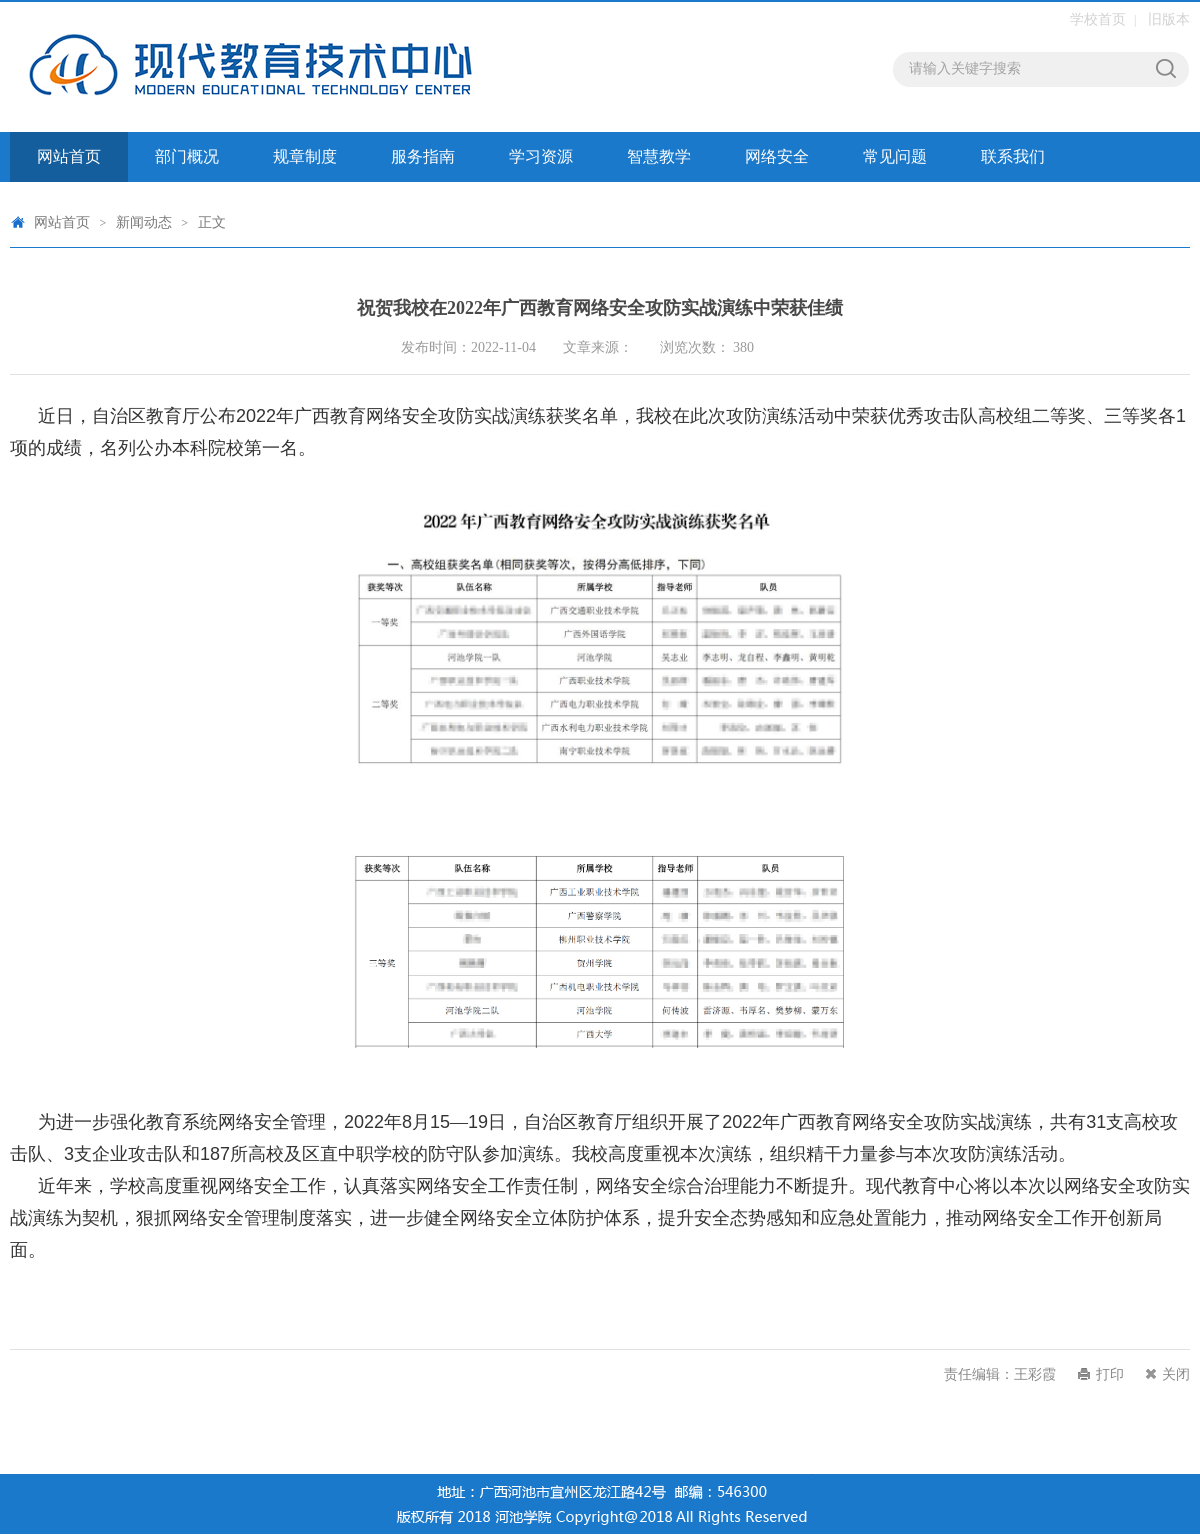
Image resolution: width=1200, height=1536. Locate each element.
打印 (1110, 1374)
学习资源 (541, 156)
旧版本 (1169, 19)
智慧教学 (659, 156)
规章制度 (305, 156)
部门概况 (187, 156)
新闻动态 (144, 222)
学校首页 (1098, 19)
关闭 (1176, 1374)
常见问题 (895, 156)
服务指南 (423, 156)
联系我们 (1013, 156)
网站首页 (69, 156)
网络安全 (777, 156)
